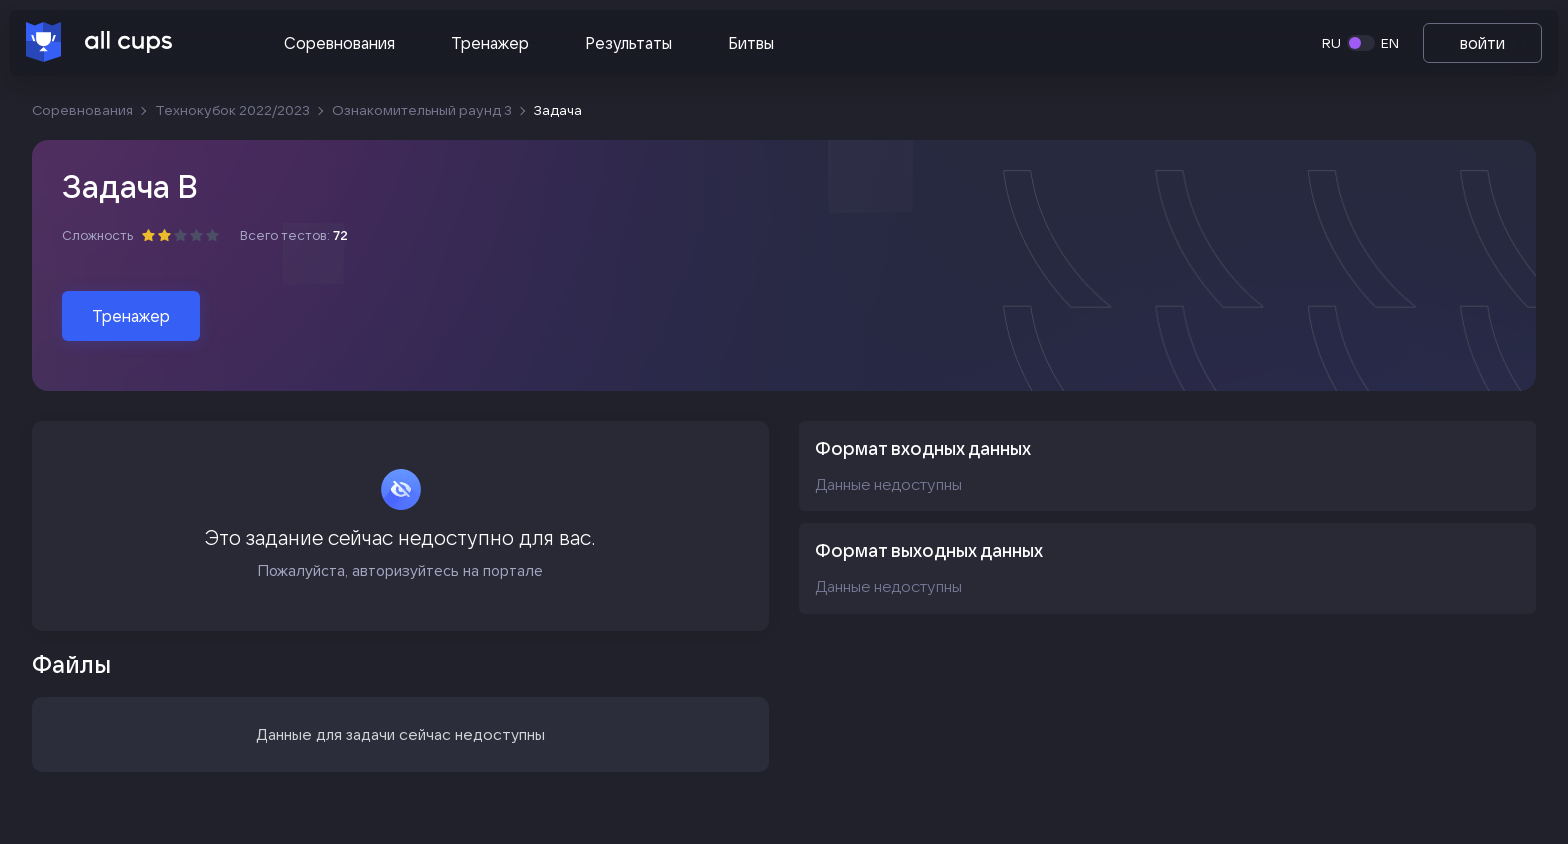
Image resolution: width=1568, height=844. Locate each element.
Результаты (628, 43)
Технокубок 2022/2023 (232, 110)
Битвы (751, 43)
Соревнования (339, 43)
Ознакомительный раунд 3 (422, 110)
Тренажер (490, 43)
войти (1482, 43)
